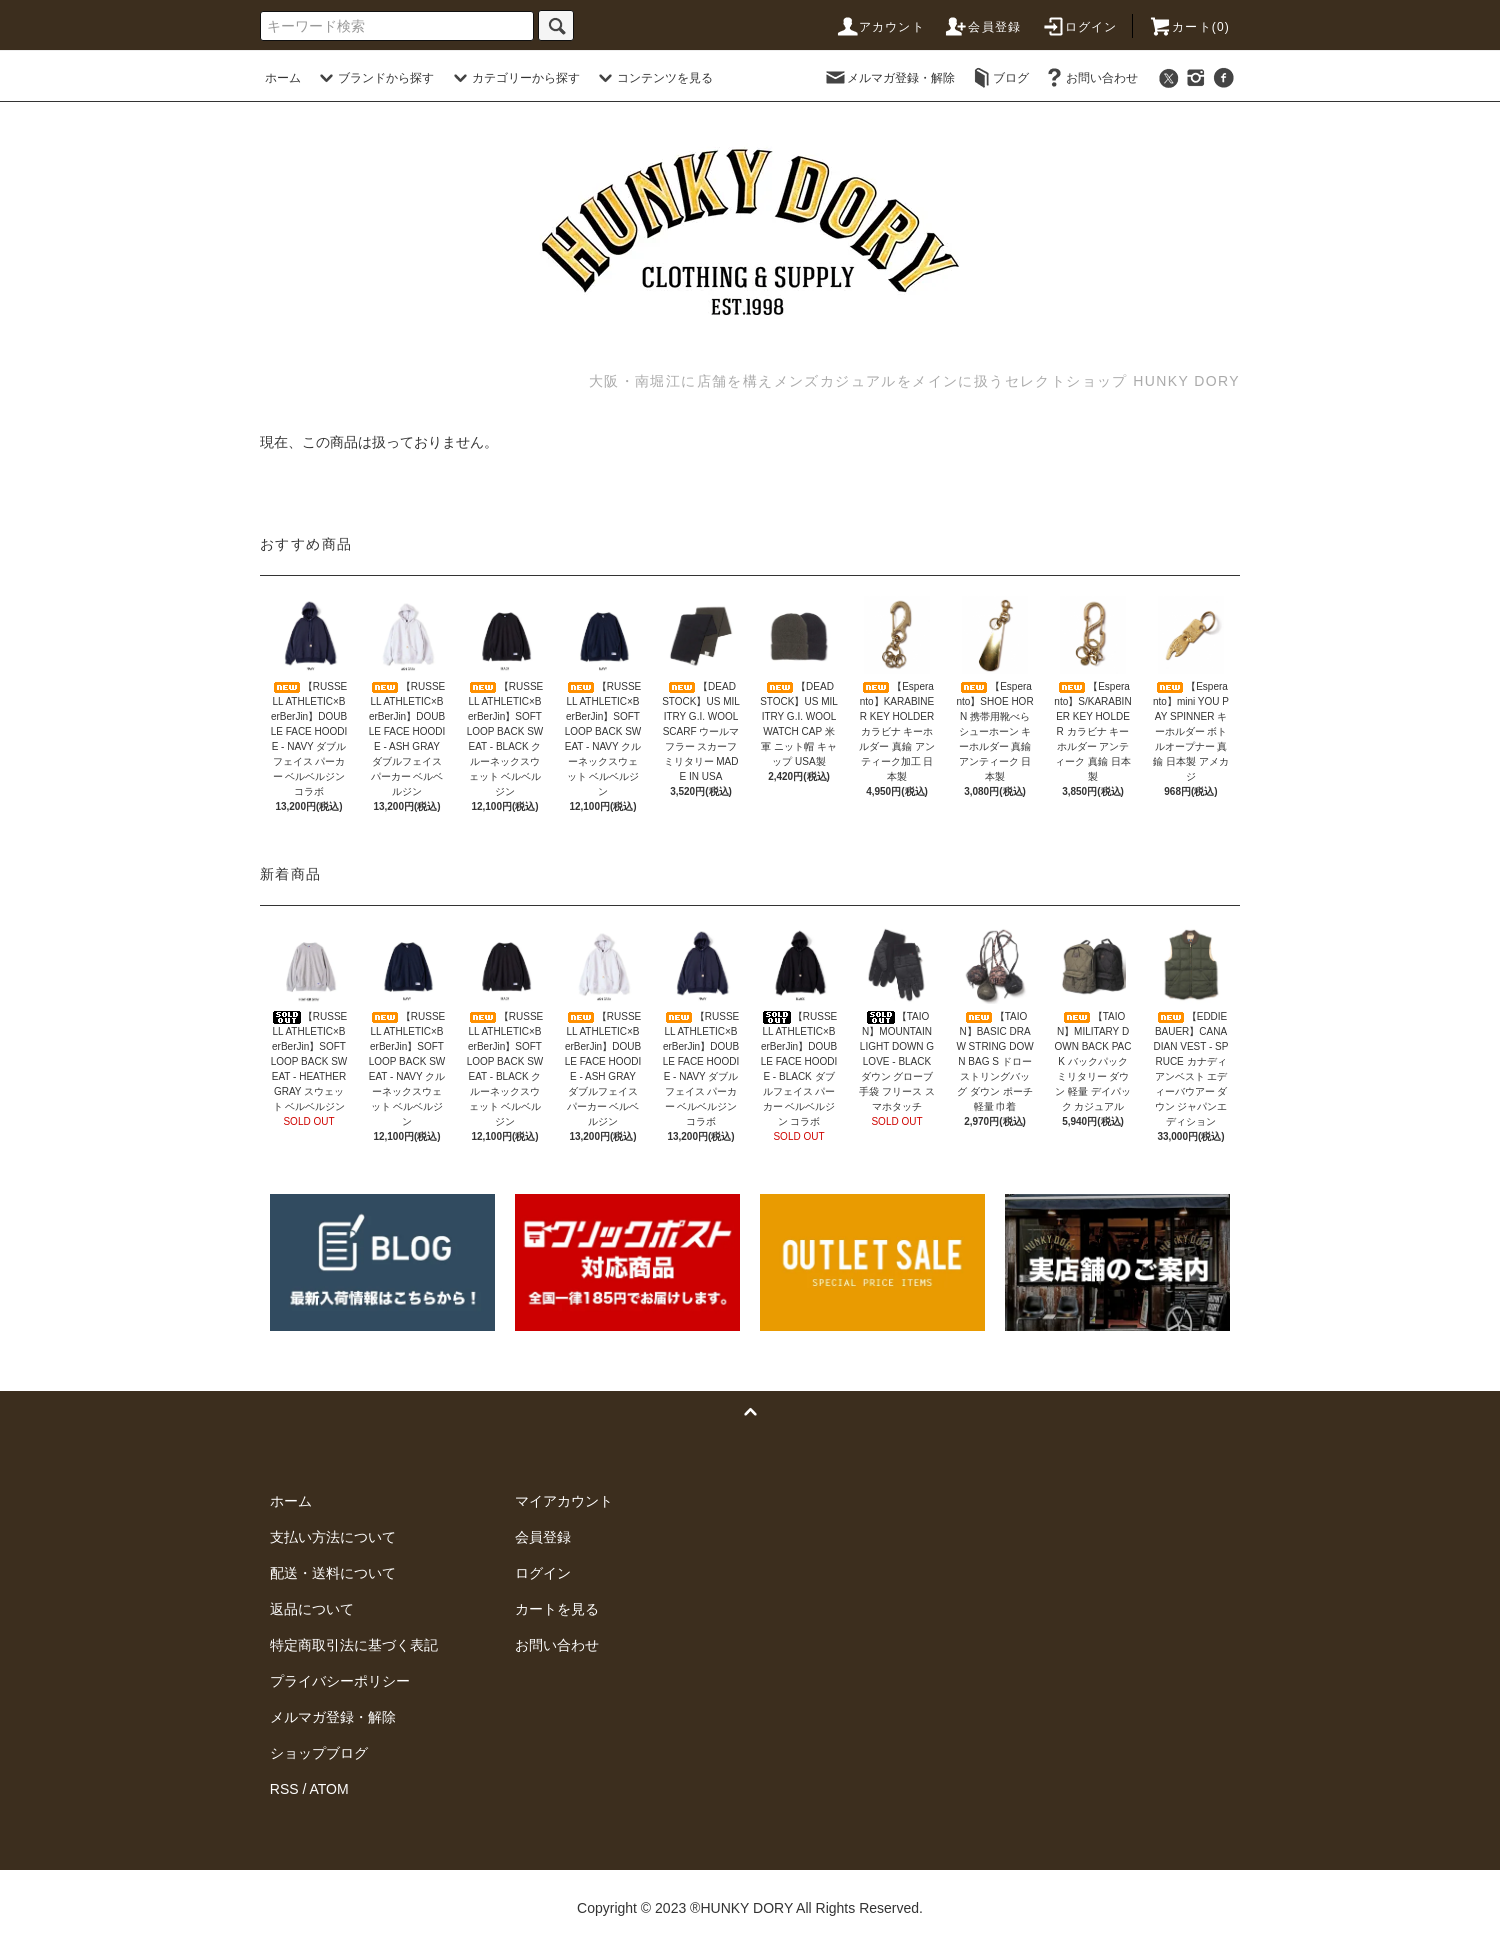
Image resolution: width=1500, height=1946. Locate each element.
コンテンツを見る (653, 78)
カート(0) (1189, 27)
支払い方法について (333, 1537)
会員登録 (982, 27)
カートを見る (557, 1609)
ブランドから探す (374, 78)
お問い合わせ (1090, 78)
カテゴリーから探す (514, 78)
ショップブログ (319, 1753)
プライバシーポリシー (340, 1681)
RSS (284, 1789)
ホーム (283, 78)
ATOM (329, 1789)
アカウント (880, 27)
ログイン (1079, 27)
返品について (312, 1609)
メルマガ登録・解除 (889, 78)
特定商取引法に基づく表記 (354, 1645)
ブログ (999, 78)
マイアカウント (564, 1501)
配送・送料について (333, 1573)
